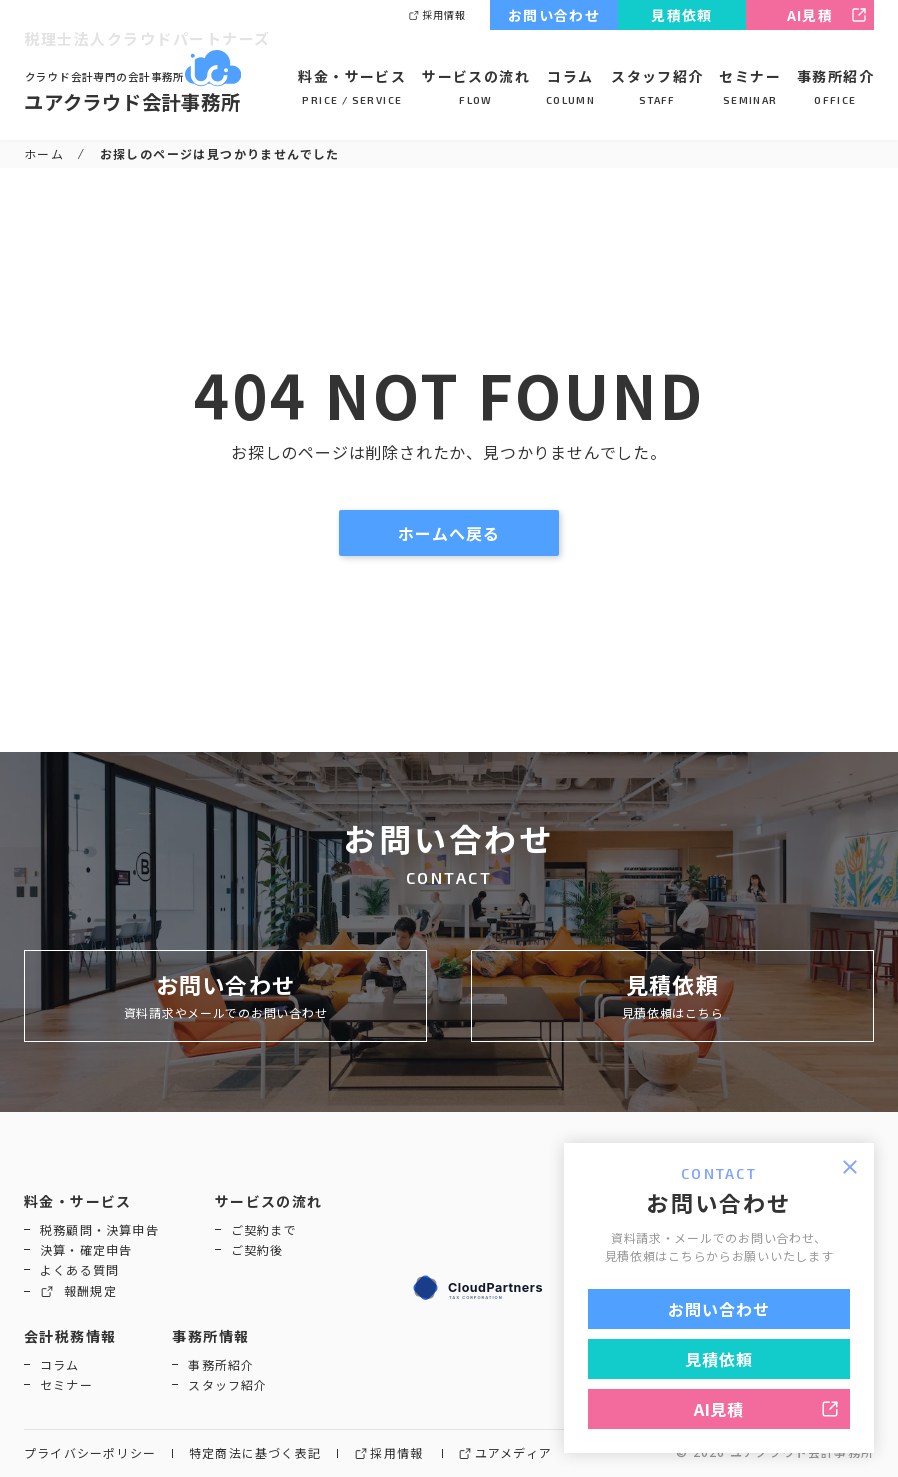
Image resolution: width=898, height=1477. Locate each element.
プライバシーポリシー (90, 1453)
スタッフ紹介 (657, 87)
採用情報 (437, 15)
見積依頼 (682, 15)
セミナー (750, 87)
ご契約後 (257, 1250)
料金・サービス (352, 87)
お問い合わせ (554, 15)
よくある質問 (79, 1270)
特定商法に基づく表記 (255, 1453)
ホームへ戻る (471, 533)
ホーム (44, 153)
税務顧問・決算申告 (99, 1230)
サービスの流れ (476, 87)
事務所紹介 (835, 87)
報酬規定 (78, 1291)
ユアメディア (505, 1453)
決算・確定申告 (86, 1250)
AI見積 (827, 15)
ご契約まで (264, 1230)
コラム (570, 87)
